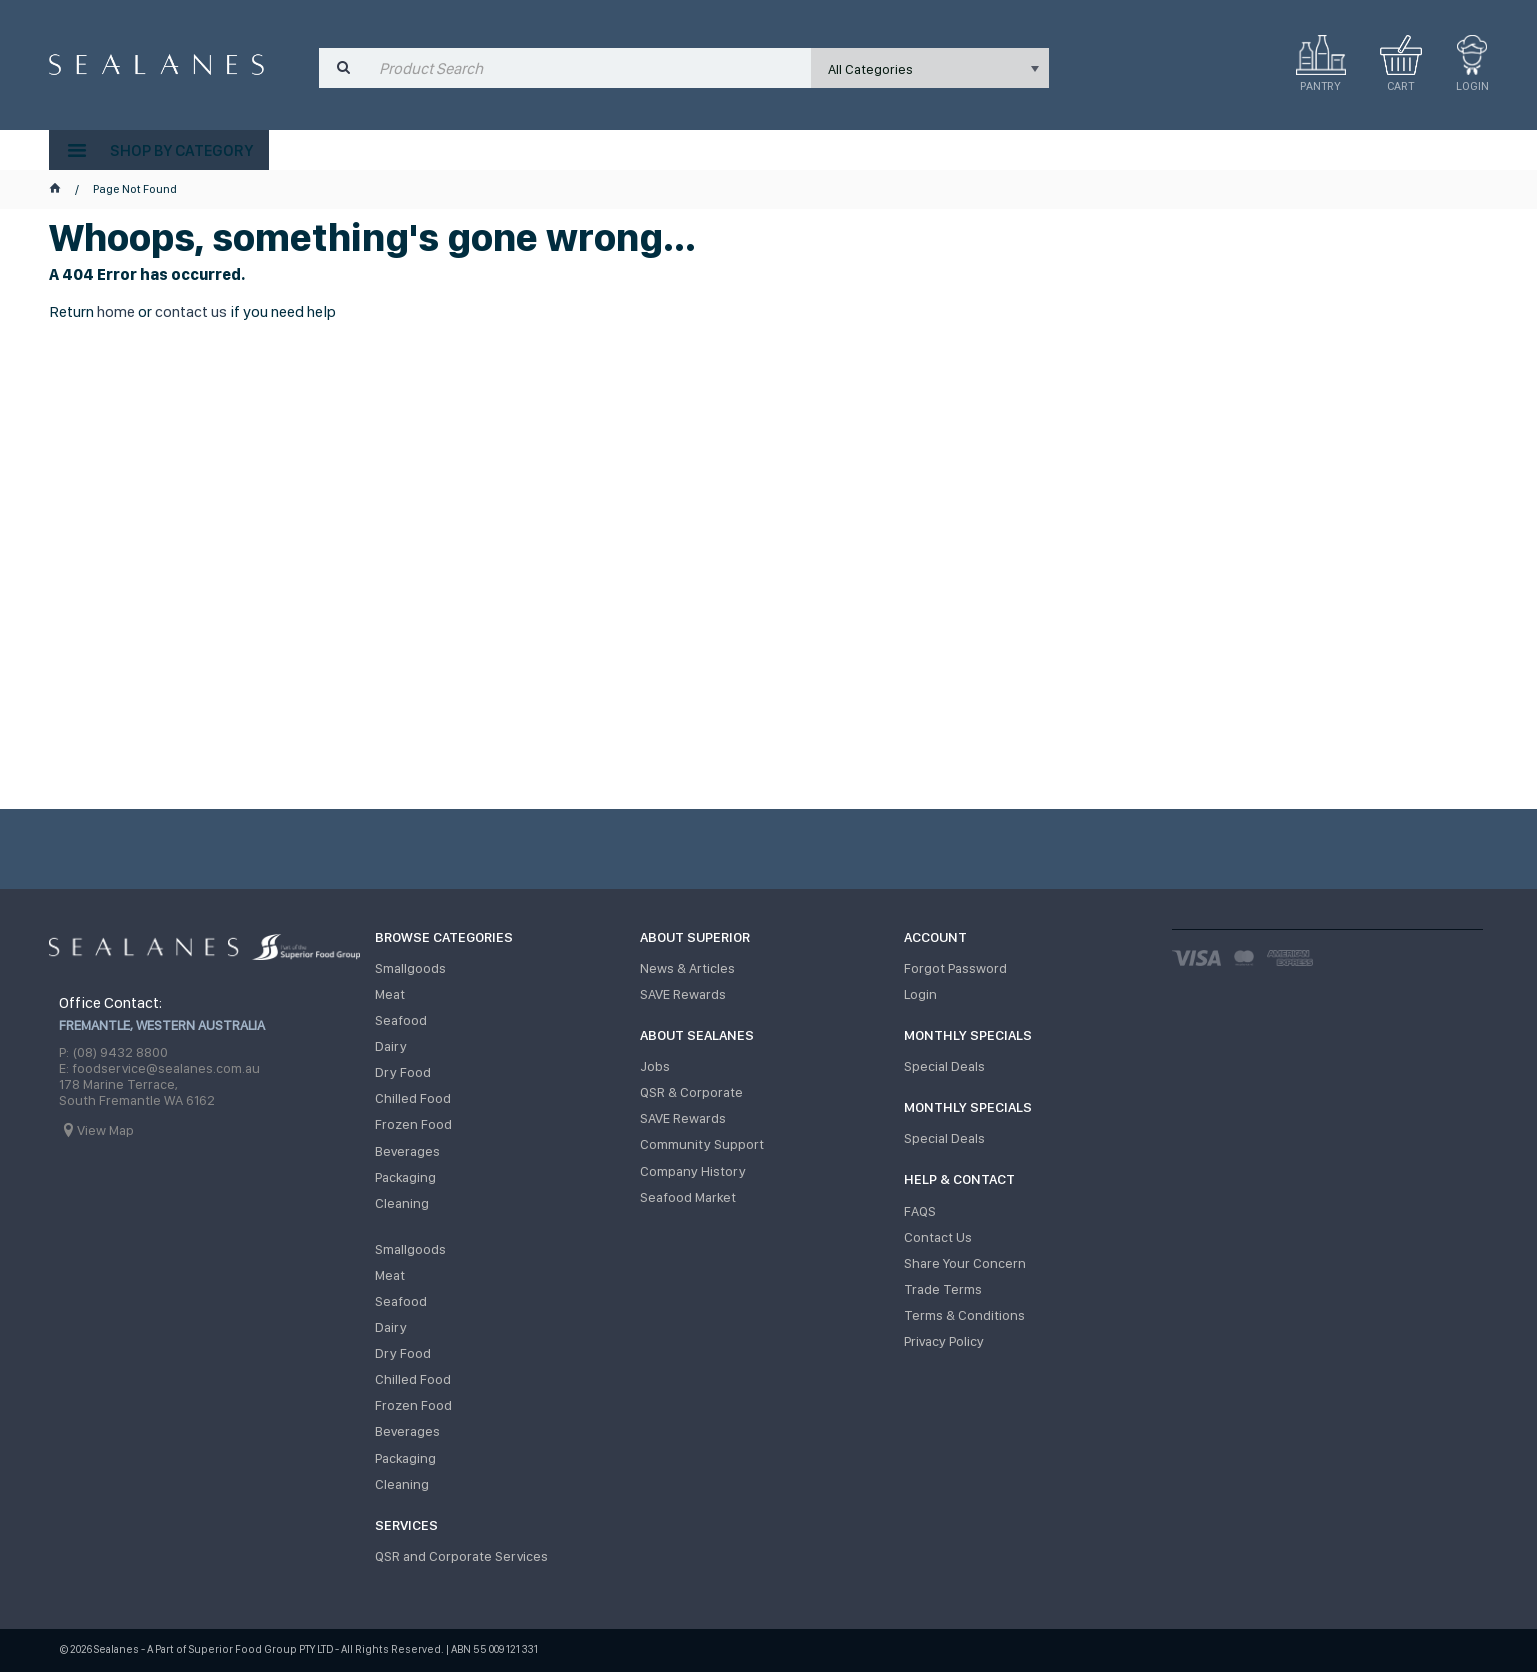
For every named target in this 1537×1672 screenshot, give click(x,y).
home (116, 311)
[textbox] (590, 68)
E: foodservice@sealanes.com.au (159, 1068)
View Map (105, 1130)
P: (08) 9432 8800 (113, 1052)
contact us (191, 311)
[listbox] (930, 68)
